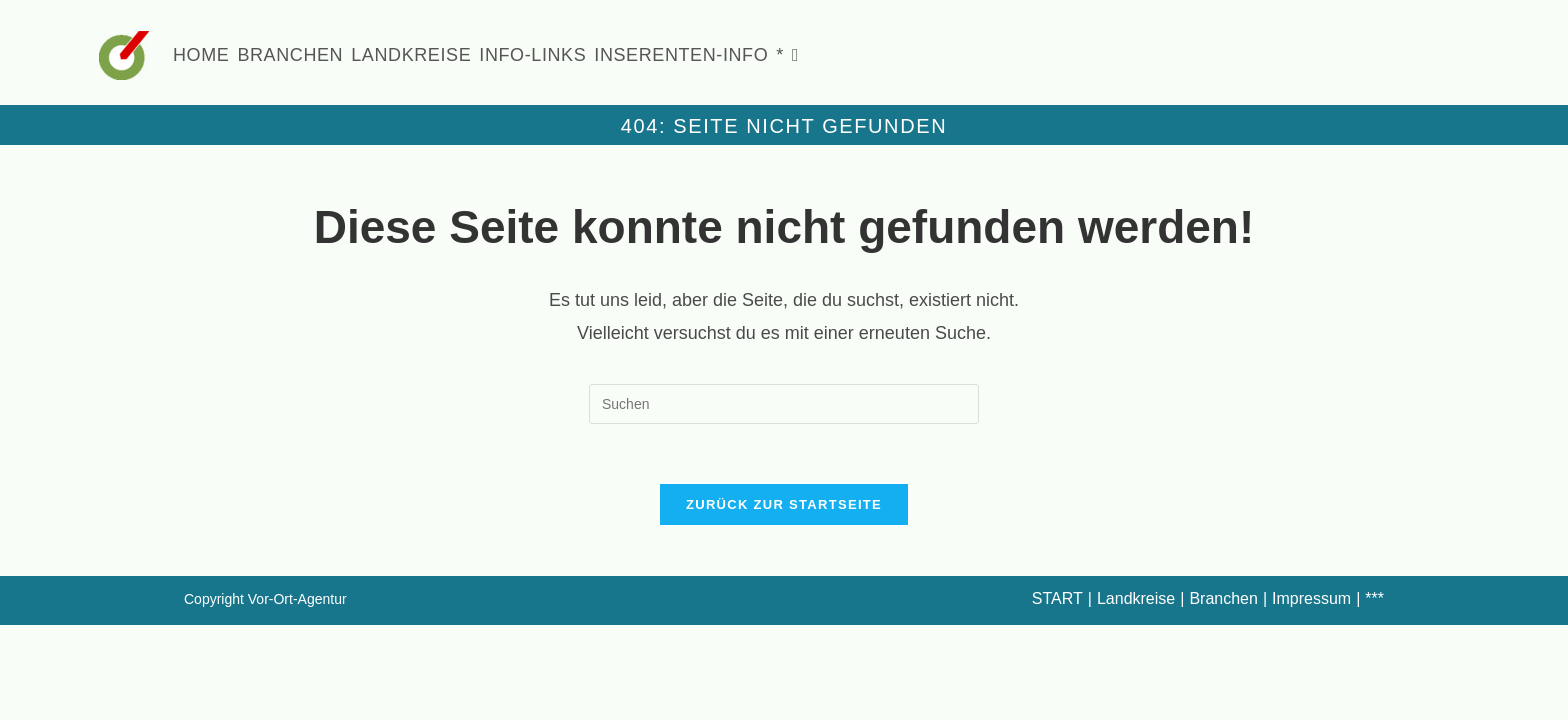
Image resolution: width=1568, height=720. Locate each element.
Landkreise (1136, 599)
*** (1374, 599)
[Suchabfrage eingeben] (784, 404)
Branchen (1223, 599)
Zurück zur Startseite (784, 505)
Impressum (1311, 599)
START (1057, 599)
